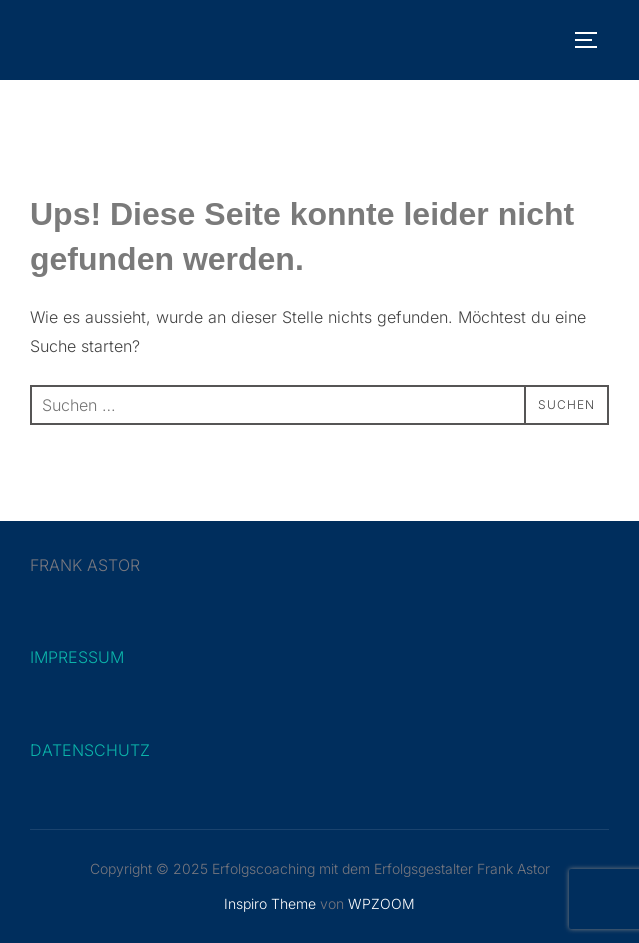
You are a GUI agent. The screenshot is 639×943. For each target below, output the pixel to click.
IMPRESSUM (77, 657)
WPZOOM (381, 903)
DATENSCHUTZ (90, 750)
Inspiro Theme (270, 903)
